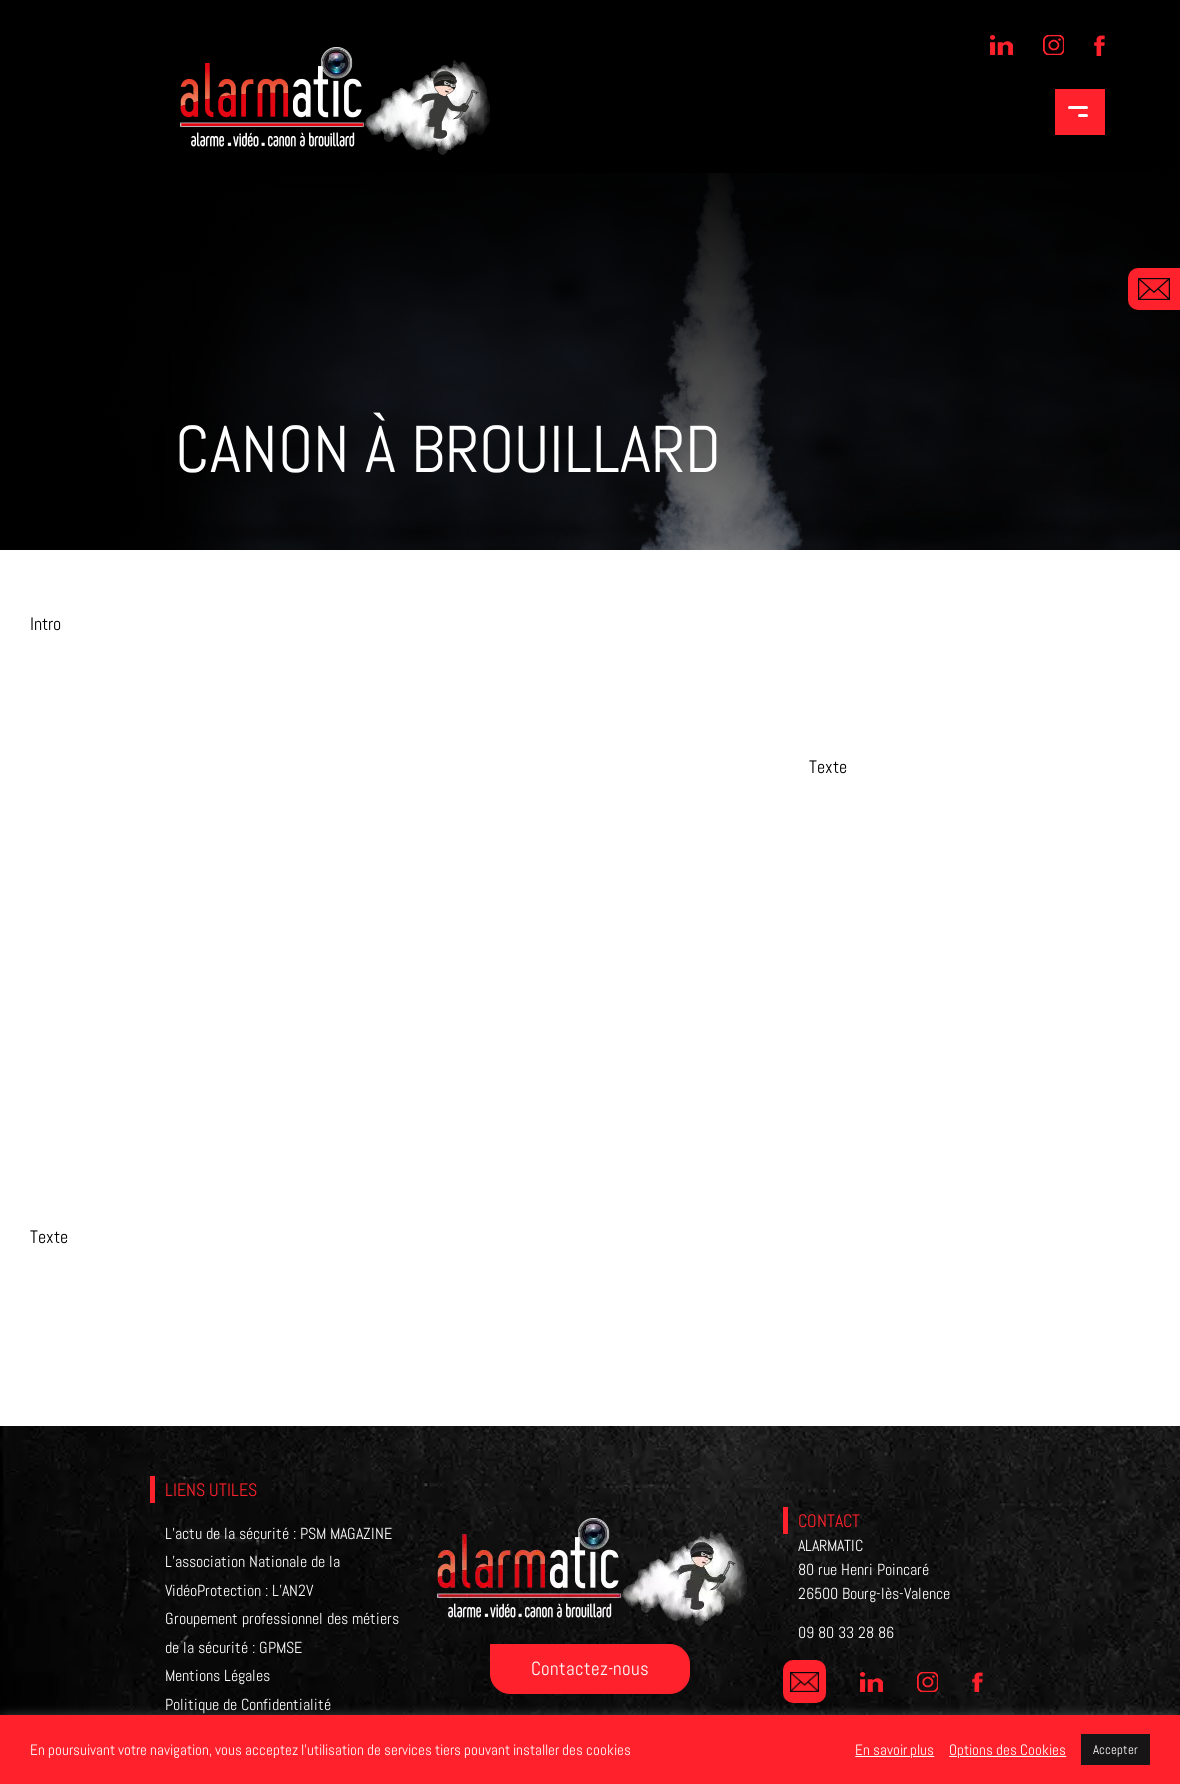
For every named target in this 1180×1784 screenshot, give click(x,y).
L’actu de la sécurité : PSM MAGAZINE (278, 1533)
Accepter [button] (1115, 1749)
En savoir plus (894, 1750)
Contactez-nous (590, 1668)
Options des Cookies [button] (1007, 1750)
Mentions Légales (217, 1675)
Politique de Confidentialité (248, 1704)
